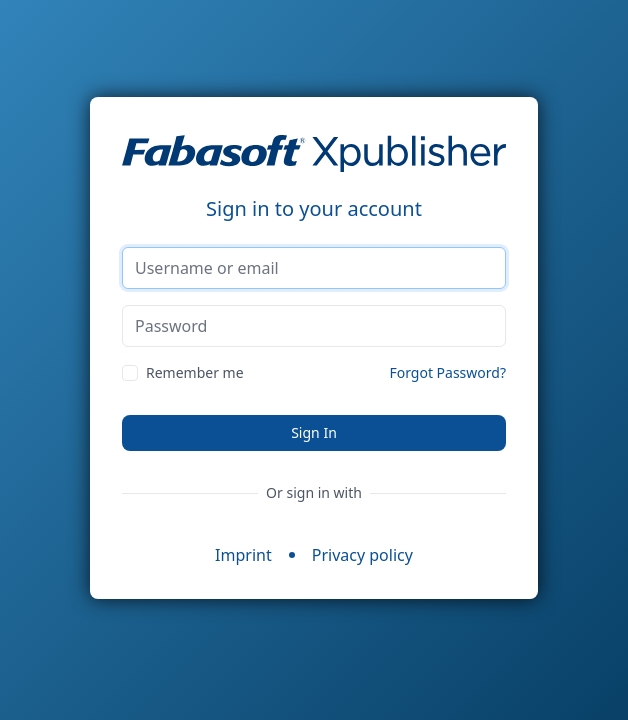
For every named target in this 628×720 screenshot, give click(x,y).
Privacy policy (362, 555)
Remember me (195, 372)
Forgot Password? (447, 372)
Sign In (314, 432)
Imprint (243, 555)
